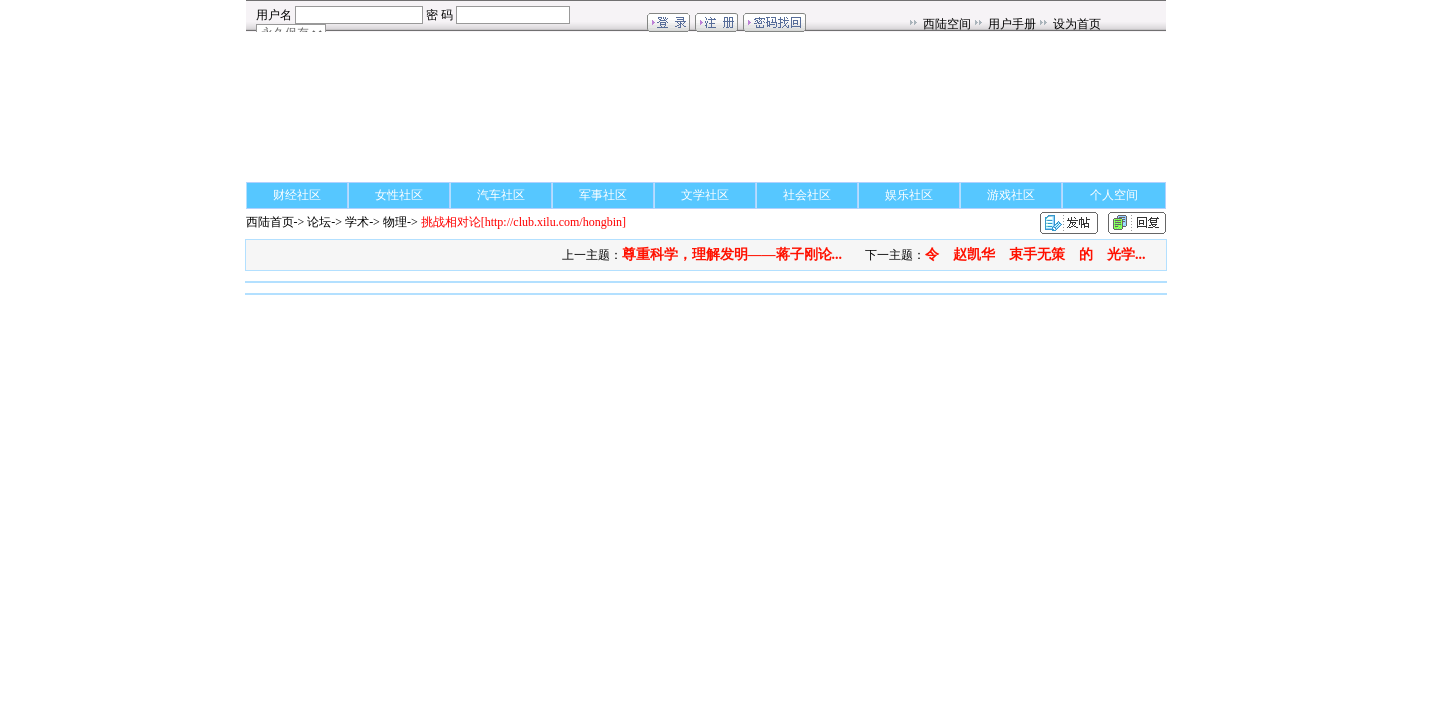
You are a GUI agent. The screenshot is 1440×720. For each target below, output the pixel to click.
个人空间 (1114, 195)
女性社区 (399, 195)
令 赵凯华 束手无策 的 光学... (1035, 254)
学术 (357, 222)
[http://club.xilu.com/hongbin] (523, 222)
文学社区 (705, 195)
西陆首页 (270, 222)
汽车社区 (501, 195)
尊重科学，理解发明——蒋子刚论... (732, 254)
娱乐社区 (909, 195)
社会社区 (807, 195)
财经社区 (297, 195)
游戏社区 (1011, 195)
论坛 (319, 222)
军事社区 (603, 195)
